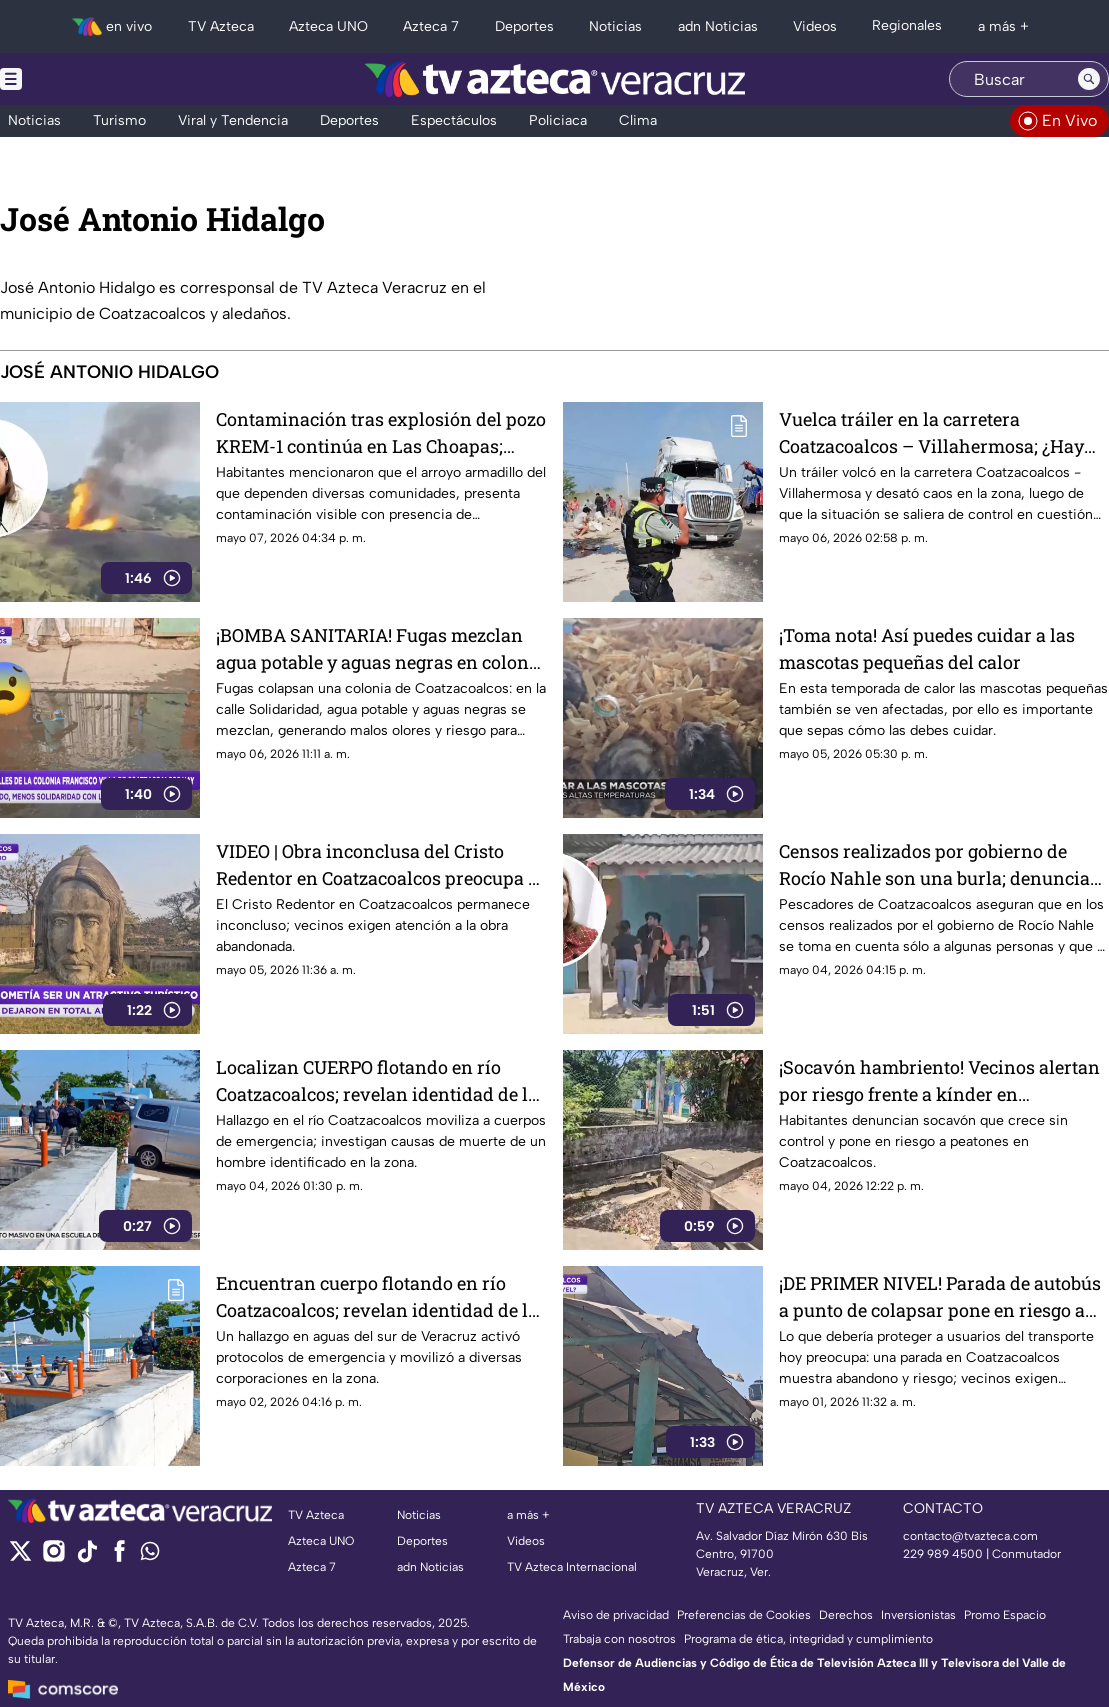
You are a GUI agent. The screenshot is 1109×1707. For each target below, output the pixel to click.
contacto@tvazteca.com (970, 1536)
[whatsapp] (150, 1555)
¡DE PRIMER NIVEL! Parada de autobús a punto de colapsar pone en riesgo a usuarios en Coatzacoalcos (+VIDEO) (940, 1296)
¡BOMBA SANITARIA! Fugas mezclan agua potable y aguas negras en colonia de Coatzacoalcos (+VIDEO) (380, 648)
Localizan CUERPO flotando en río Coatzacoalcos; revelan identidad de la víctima (377, 1080)
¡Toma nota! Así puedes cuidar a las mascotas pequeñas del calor (927, 648)
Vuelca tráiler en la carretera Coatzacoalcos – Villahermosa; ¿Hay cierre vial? (931, 432)
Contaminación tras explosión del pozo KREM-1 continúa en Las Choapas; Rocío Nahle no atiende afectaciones (381, 432)
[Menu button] (80, 79)
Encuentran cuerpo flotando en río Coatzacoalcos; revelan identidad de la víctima (377, 1296)
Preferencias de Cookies (744, 1615)
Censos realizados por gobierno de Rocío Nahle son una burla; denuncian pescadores (940, 864)
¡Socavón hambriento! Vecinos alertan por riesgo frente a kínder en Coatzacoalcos (939, 1080)
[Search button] (1089, 79)
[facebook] (119, 1557)
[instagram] (53, 1557)
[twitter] (20, 1557)
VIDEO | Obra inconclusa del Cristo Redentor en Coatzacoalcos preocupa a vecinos (377, 864)
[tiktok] (86, 1557)
